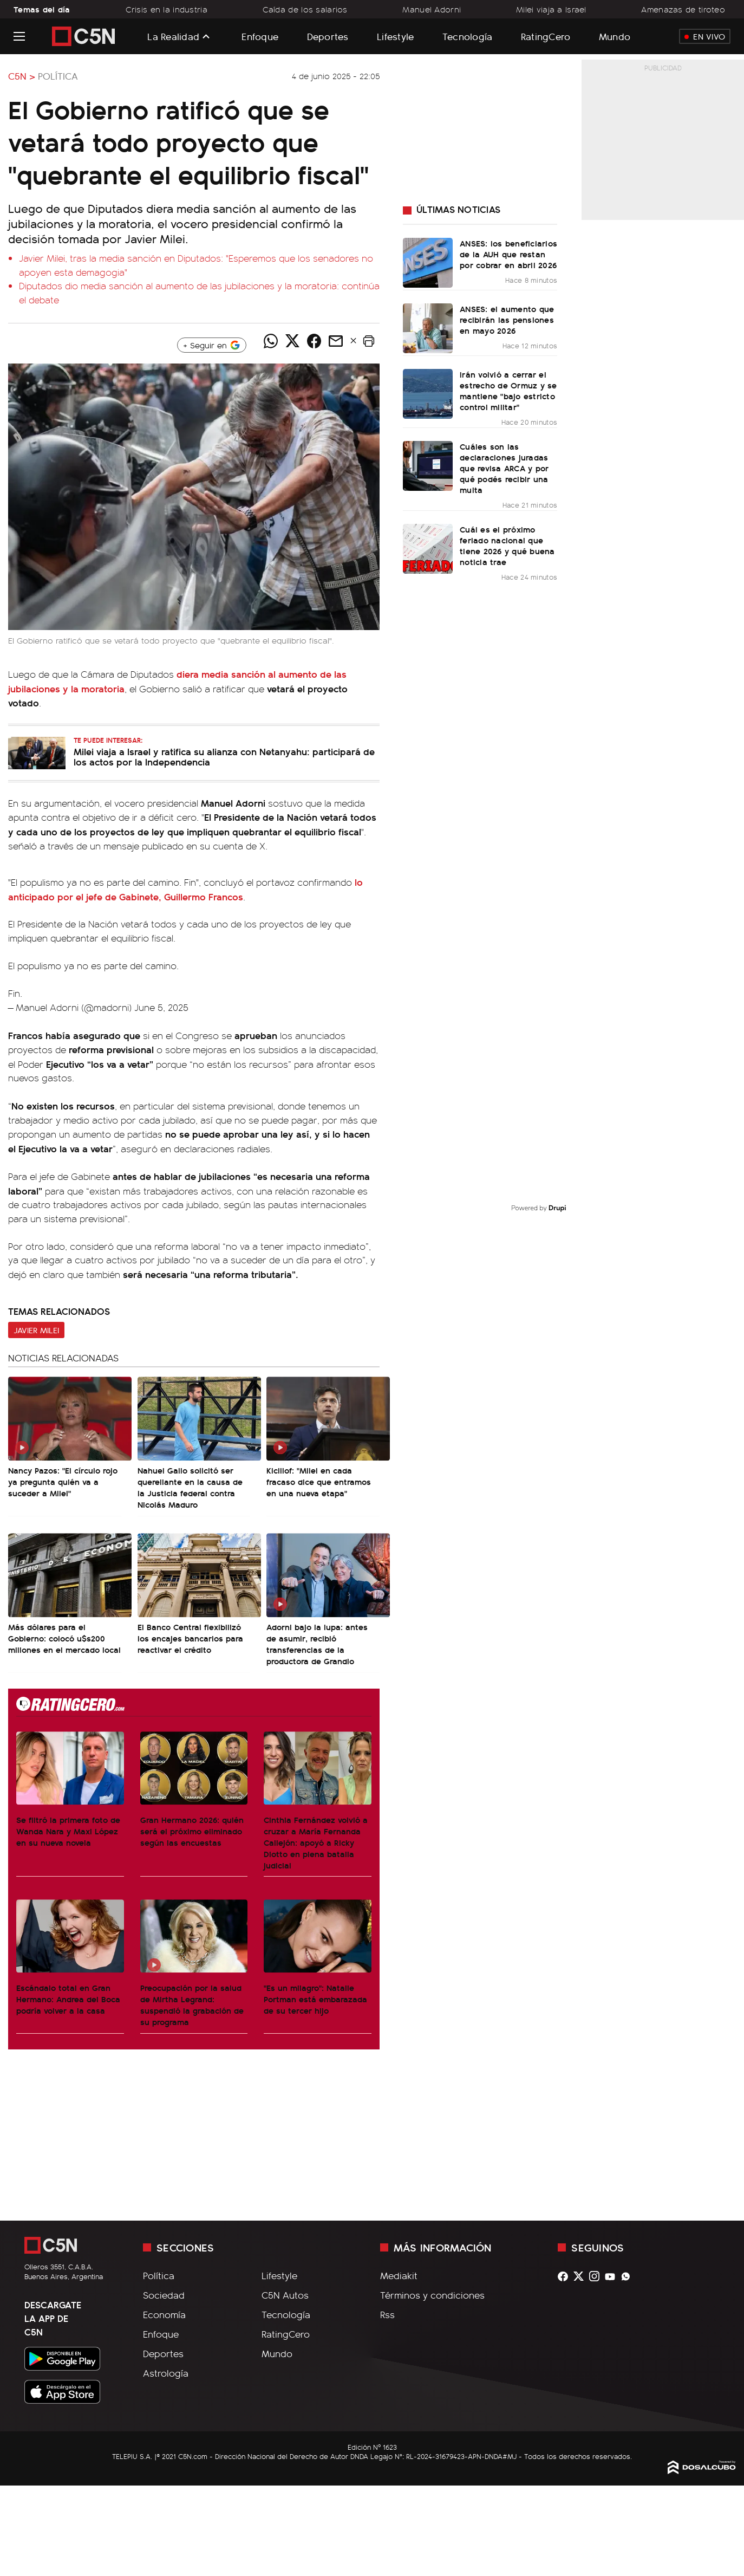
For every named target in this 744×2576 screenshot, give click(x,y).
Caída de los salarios (305, 9)
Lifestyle (395, 36)
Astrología (165, 2372)
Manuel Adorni (431, 9)
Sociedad (164, 2294)
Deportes (328, 36)
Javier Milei (36, 1330)
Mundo (614, 36)
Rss (387, 2314)
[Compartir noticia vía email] (336, 341)
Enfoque (260, 36)
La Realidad (173, 36)
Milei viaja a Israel (551, 9)
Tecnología (467, 36)
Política (58, 75)
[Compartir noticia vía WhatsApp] (271, 341)
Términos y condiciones (432, 2294)
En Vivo (704, 36)
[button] (369, 341)
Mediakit (398, 2275)
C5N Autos (285, 2294)
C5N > (21, 75)
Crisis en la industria (166, 9)
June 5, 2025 (161, 1007)
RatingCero (546, 36)
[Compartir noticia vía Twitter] (292, 341)
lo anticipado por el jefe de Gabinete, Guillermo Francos (185, 889)
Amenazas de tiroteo (683, 9)
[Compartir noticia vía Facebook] (314, 341)
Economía (164, 2314)
